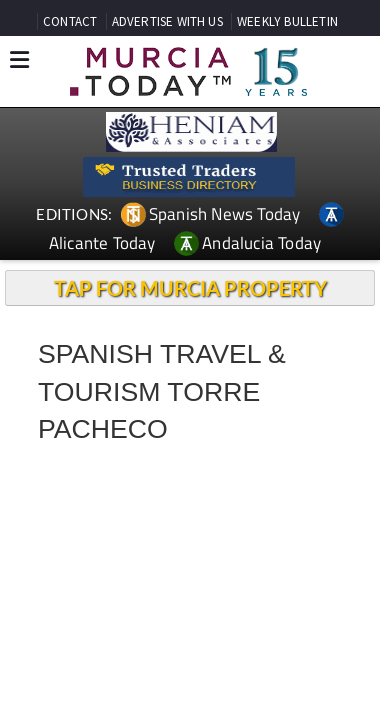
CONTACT (70, 21)
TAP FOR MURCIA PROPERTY (190, 288)
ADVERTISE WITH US (167, 21)
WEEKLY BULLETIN (287, 21)
